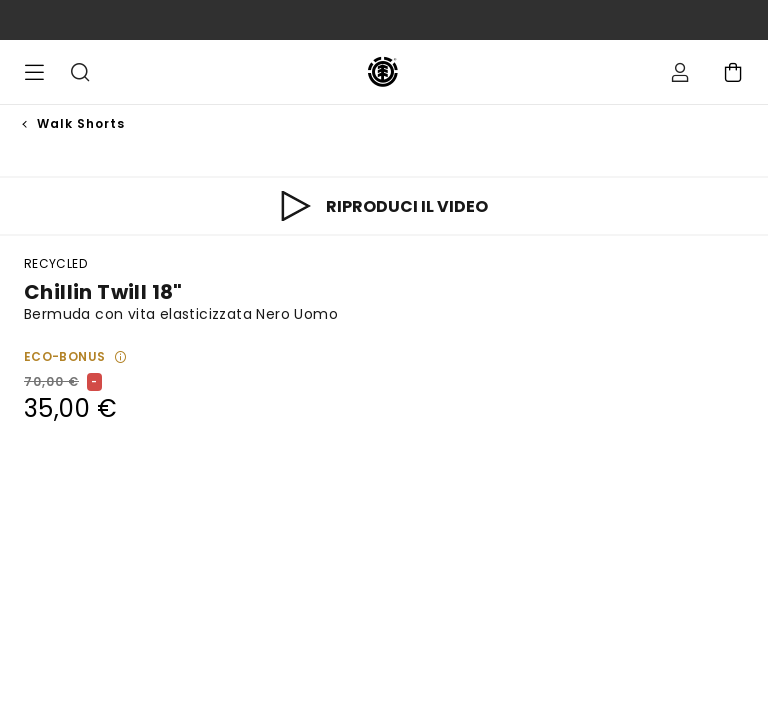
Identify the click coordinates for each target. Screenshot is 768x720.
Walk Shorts (81, 123)
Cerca (80, 72)
